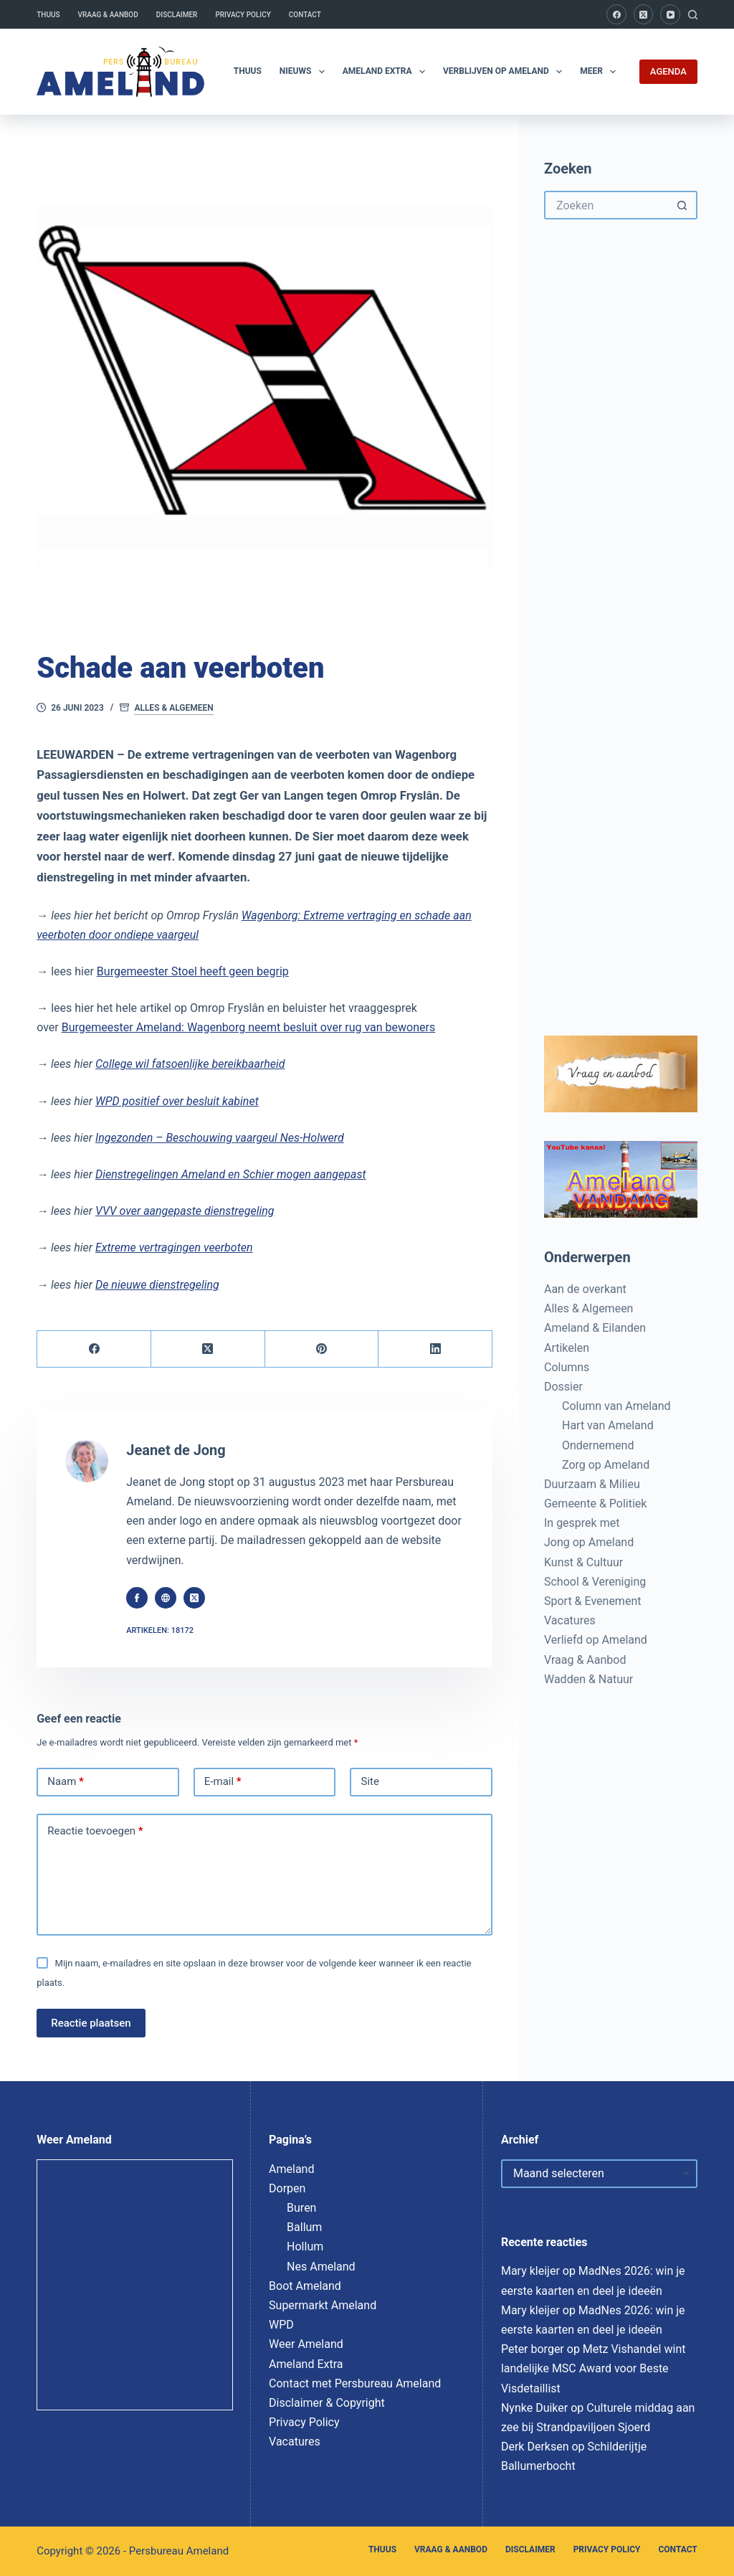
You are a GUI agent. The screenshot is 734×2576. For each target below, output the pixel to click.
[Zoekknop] (683, 205)
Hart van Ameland (608, 1425)
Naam (65, 1782)
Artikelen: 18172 (160, 1630)
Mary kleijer (530, 2271)
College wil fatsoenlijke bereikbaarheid (190, 1064)
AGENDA (668, 71)
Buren (301, 2208)
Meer (600, 71)
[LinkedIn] (435, 1349)
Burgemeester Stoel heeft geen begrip (193, 971)
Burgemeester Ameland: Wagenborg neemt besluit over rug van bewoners (248, 1027)
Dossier (563, 1386)
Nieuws (305, 71)
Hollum (305, 2246)
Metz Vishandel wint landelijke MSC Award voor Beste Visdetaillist (593, 2368)
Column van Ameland (616, 1406)
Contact (305, 15)
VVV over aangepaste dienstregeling (184, 1211)
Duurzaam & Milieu (592, 1484)
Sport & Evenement (592, 1601)
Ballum (304, 2227)
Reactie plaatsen (91, 2023)
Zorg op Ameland (605, 1465)
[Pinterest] (322, 1349)
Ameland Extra (387, 71)
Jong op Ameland (589, 1542)
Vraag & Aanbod (108, 15)
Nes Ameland (321, 2266)
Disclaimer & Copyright (327, 2403)
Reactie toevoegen (95, 1831)
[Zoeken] (692, 14)
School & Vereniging (595, 1581)
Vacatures (570, 1620)
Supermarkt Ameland (322, 2305)
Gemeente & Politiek (595, 1503)
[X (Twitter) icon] (194, 1598)
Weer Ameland (306, 2344)
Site (369, 1781)
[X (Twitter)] (644, 14)
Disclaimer (177, 15)
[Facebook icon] (137, 1598)
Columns (566, 1367)
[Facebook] (616, 14)
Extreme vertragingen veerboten (174, 1247)
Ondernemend (598, 1445)
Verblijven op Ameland (505, 71)
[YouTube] (670, 14)
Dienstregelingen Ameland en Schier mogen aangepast (230, 1174)
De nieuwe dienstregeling (157, 1285)
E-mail (223, 1782)
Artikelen (566, 1348)
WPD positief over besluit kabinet (177, 1101)
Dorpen (287, 2188)
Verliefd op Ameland (595, 1640)
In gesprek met (581, 1523)
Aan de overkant (585, 1289)
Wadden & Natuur (588, 1679)
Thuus (48, 15)
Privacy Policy (242, 15)
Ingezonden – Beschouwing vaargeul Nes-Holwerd (219, 1138)
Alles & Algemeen (173, 708)
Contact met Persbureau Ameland (355, 2383)
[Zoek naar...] (606, 205)
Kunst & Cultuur (583, 1562)
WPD (281, 2324)
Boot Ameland (305, 2286)
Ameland (291, 2169)
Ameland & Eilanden (595, 1328)
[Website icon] (165, 1598)
